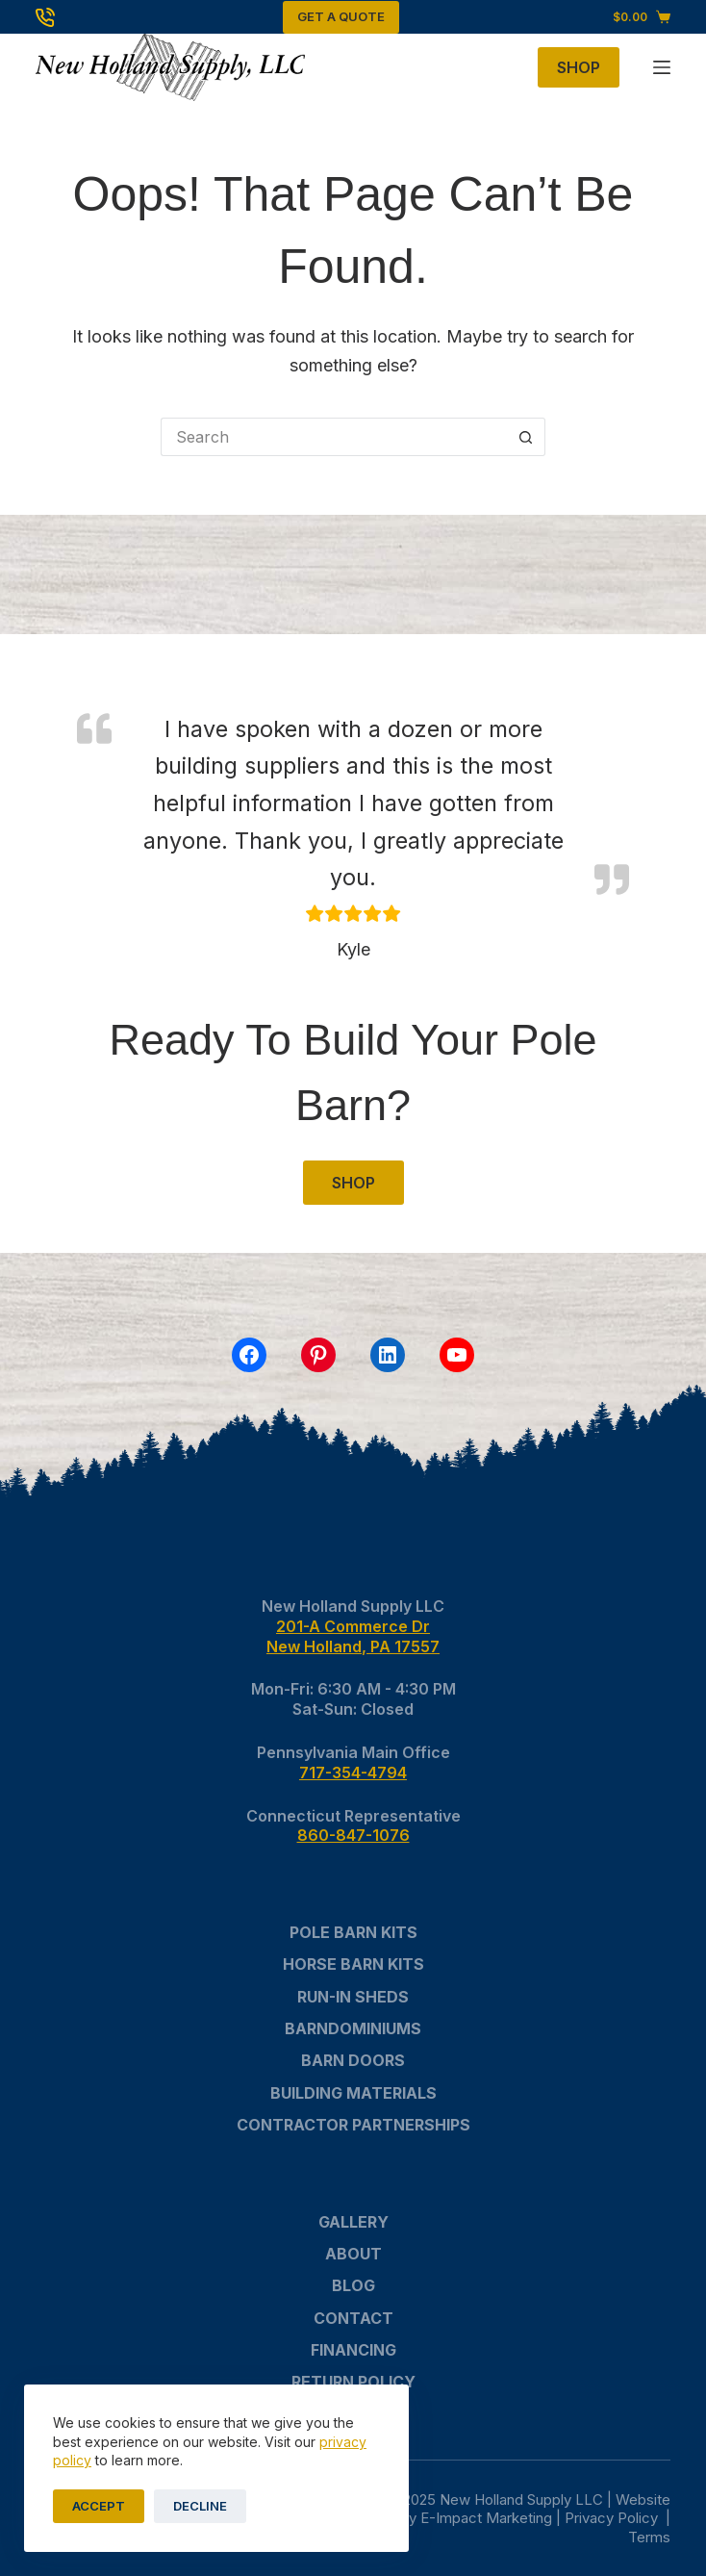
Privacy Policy (613, 2518)
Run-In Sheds (353, 1996)
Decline (200, 2505)
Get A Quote (341, 16)
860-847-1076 (353, 1835)
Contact (353, 2318)
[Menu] (661, 67)
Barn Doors (353, 2060)
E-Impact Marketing (486, 2518)
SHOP (353, 1182)
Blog (353, 2285)
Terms (649, 2537)
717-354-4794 (353, 1772)
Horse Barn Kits (353, 1964)
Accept (98, 2505)
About (353, 2253)
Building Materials (353, 2093)
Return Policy (353, 2381)
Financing (353, 2349)
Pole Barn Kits (353, 1932)
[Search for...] (334, 437)
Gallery (353, 2222)
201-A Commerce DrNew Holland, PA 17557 (353, 1636)
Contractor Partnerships (353, 2124)
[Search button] (526, 437)
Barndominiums (353, 2028)
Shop (578, 67)
